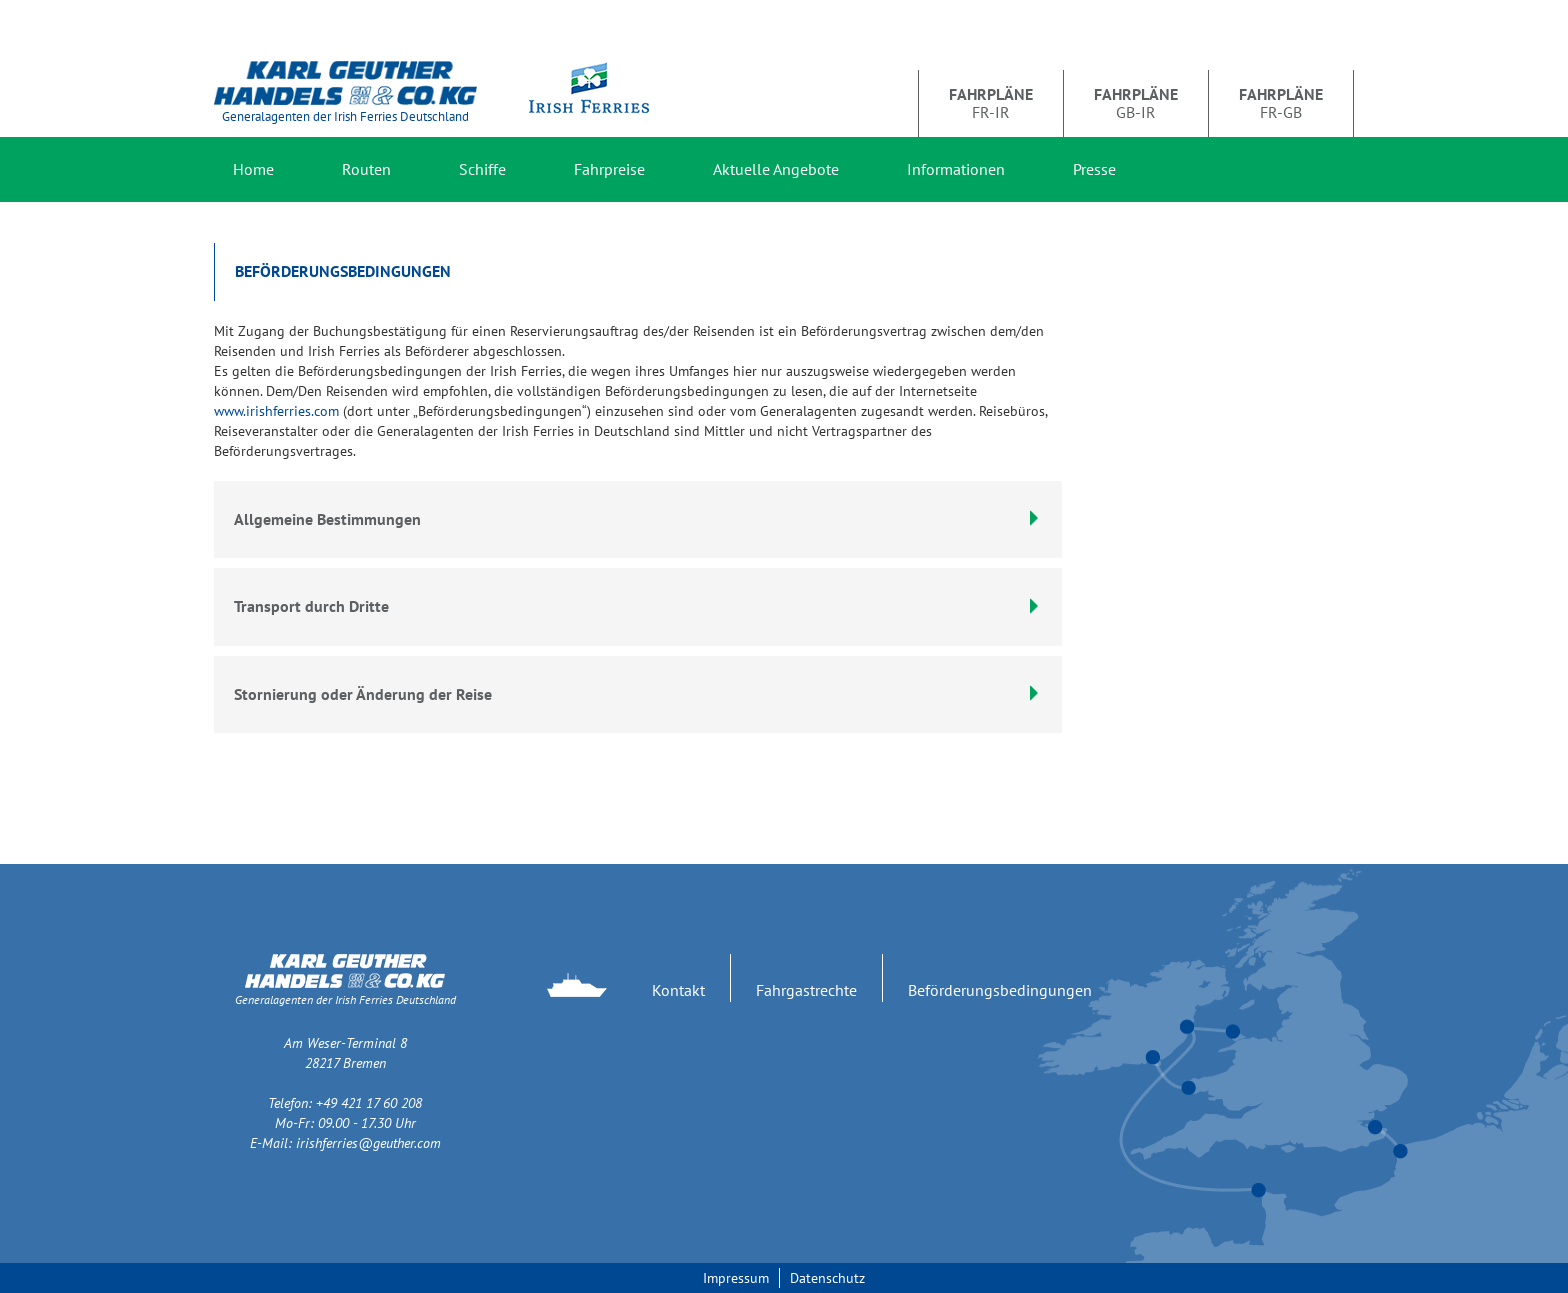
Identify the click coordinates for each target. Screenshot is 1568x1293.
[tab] (638, 607)
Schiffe (482, 169)
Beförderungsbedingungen (1000, 990)
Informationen (956, 169)
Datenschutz (827, 1278)
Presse (1094, 169)
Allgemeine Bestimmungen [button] (638, 519)
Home (253, 169)
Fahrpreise (609, 169)
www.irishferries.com (276, 411)
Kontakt (678, 990)
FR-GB (1281, 103)
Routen (366, 169)
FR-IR (991, 103)
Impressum (736, 1278)
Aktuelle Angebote (776, 169)
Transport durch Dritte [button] (638, 606)
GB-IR (1136, 103)
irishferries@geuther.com (368, 1143)
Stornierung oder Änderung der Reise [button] (638, 694)
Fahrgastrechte (806, 990)
